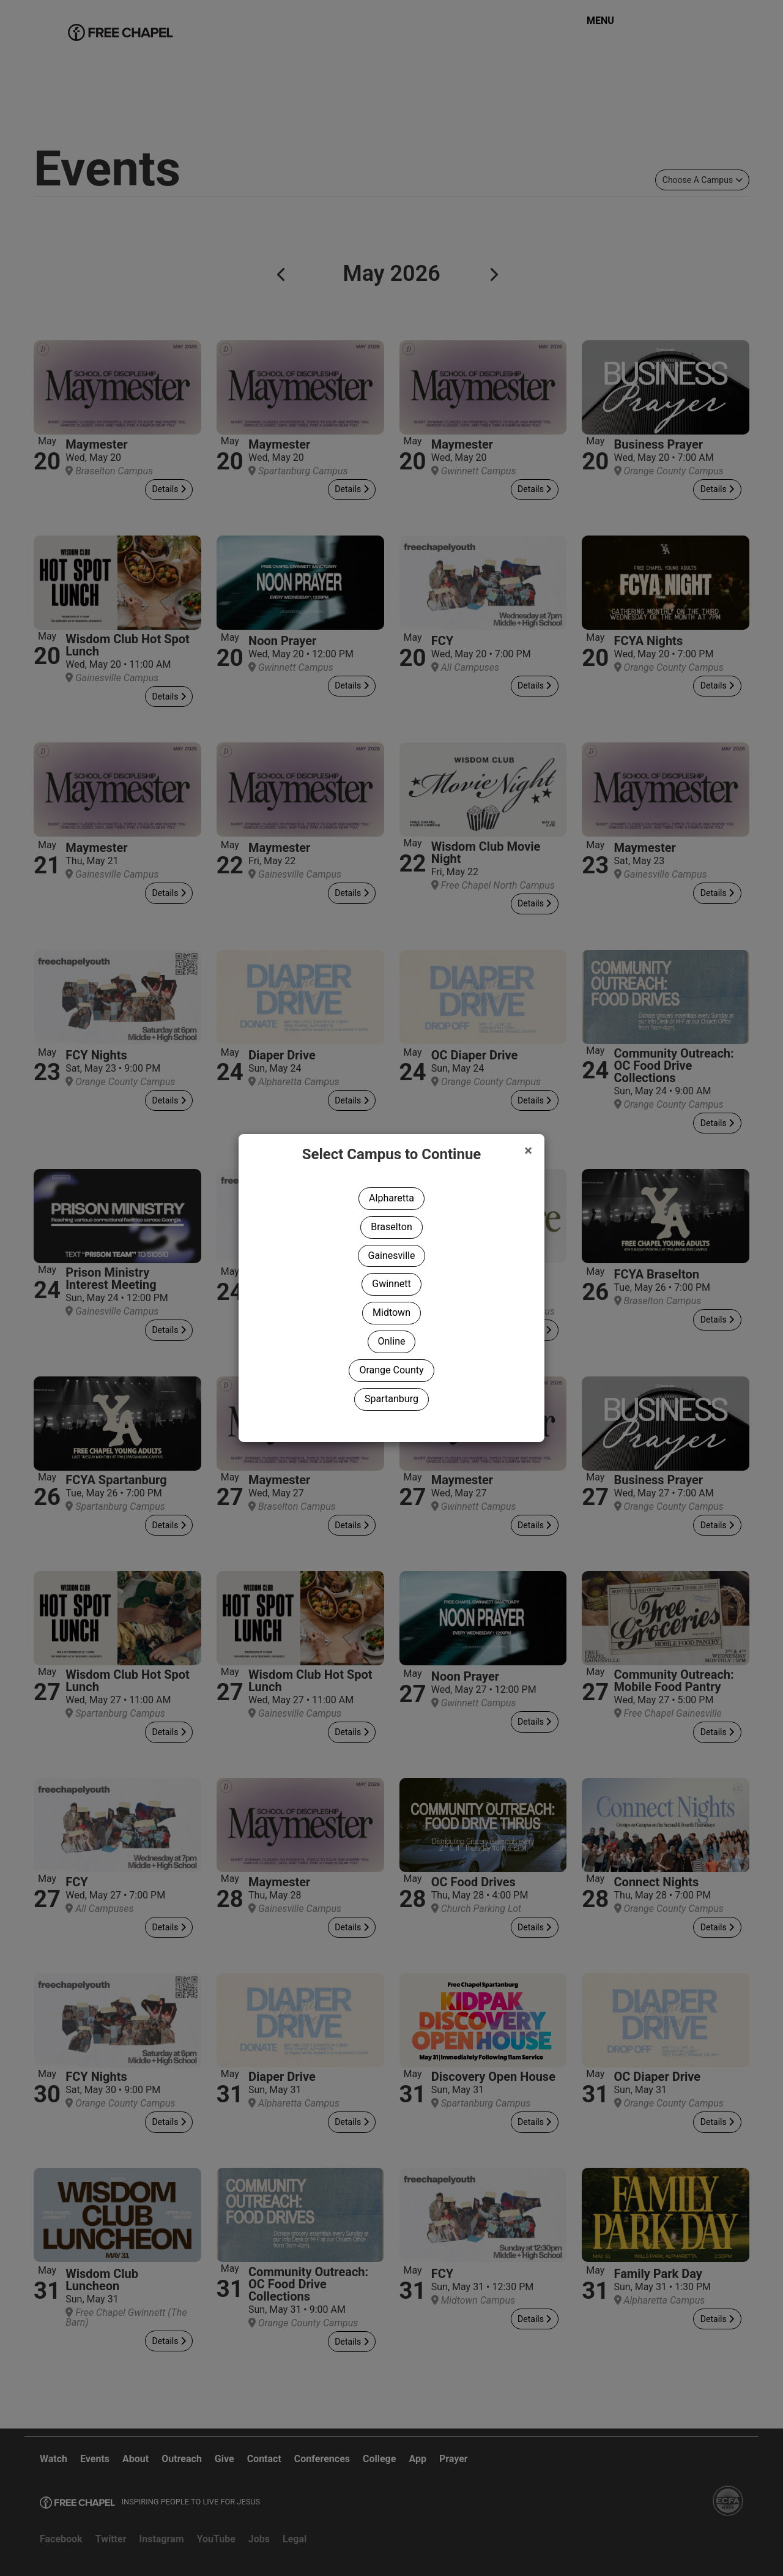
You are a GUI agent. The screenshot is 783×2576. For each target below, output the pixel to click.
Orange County (391, 1370)
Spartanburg (391, 1399)
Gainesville (391, 1255)
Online (392, 1341)
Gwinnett (391, 1284)
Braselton (391, 1227)
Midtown (391, 1312)
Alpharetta (391, 1198)
